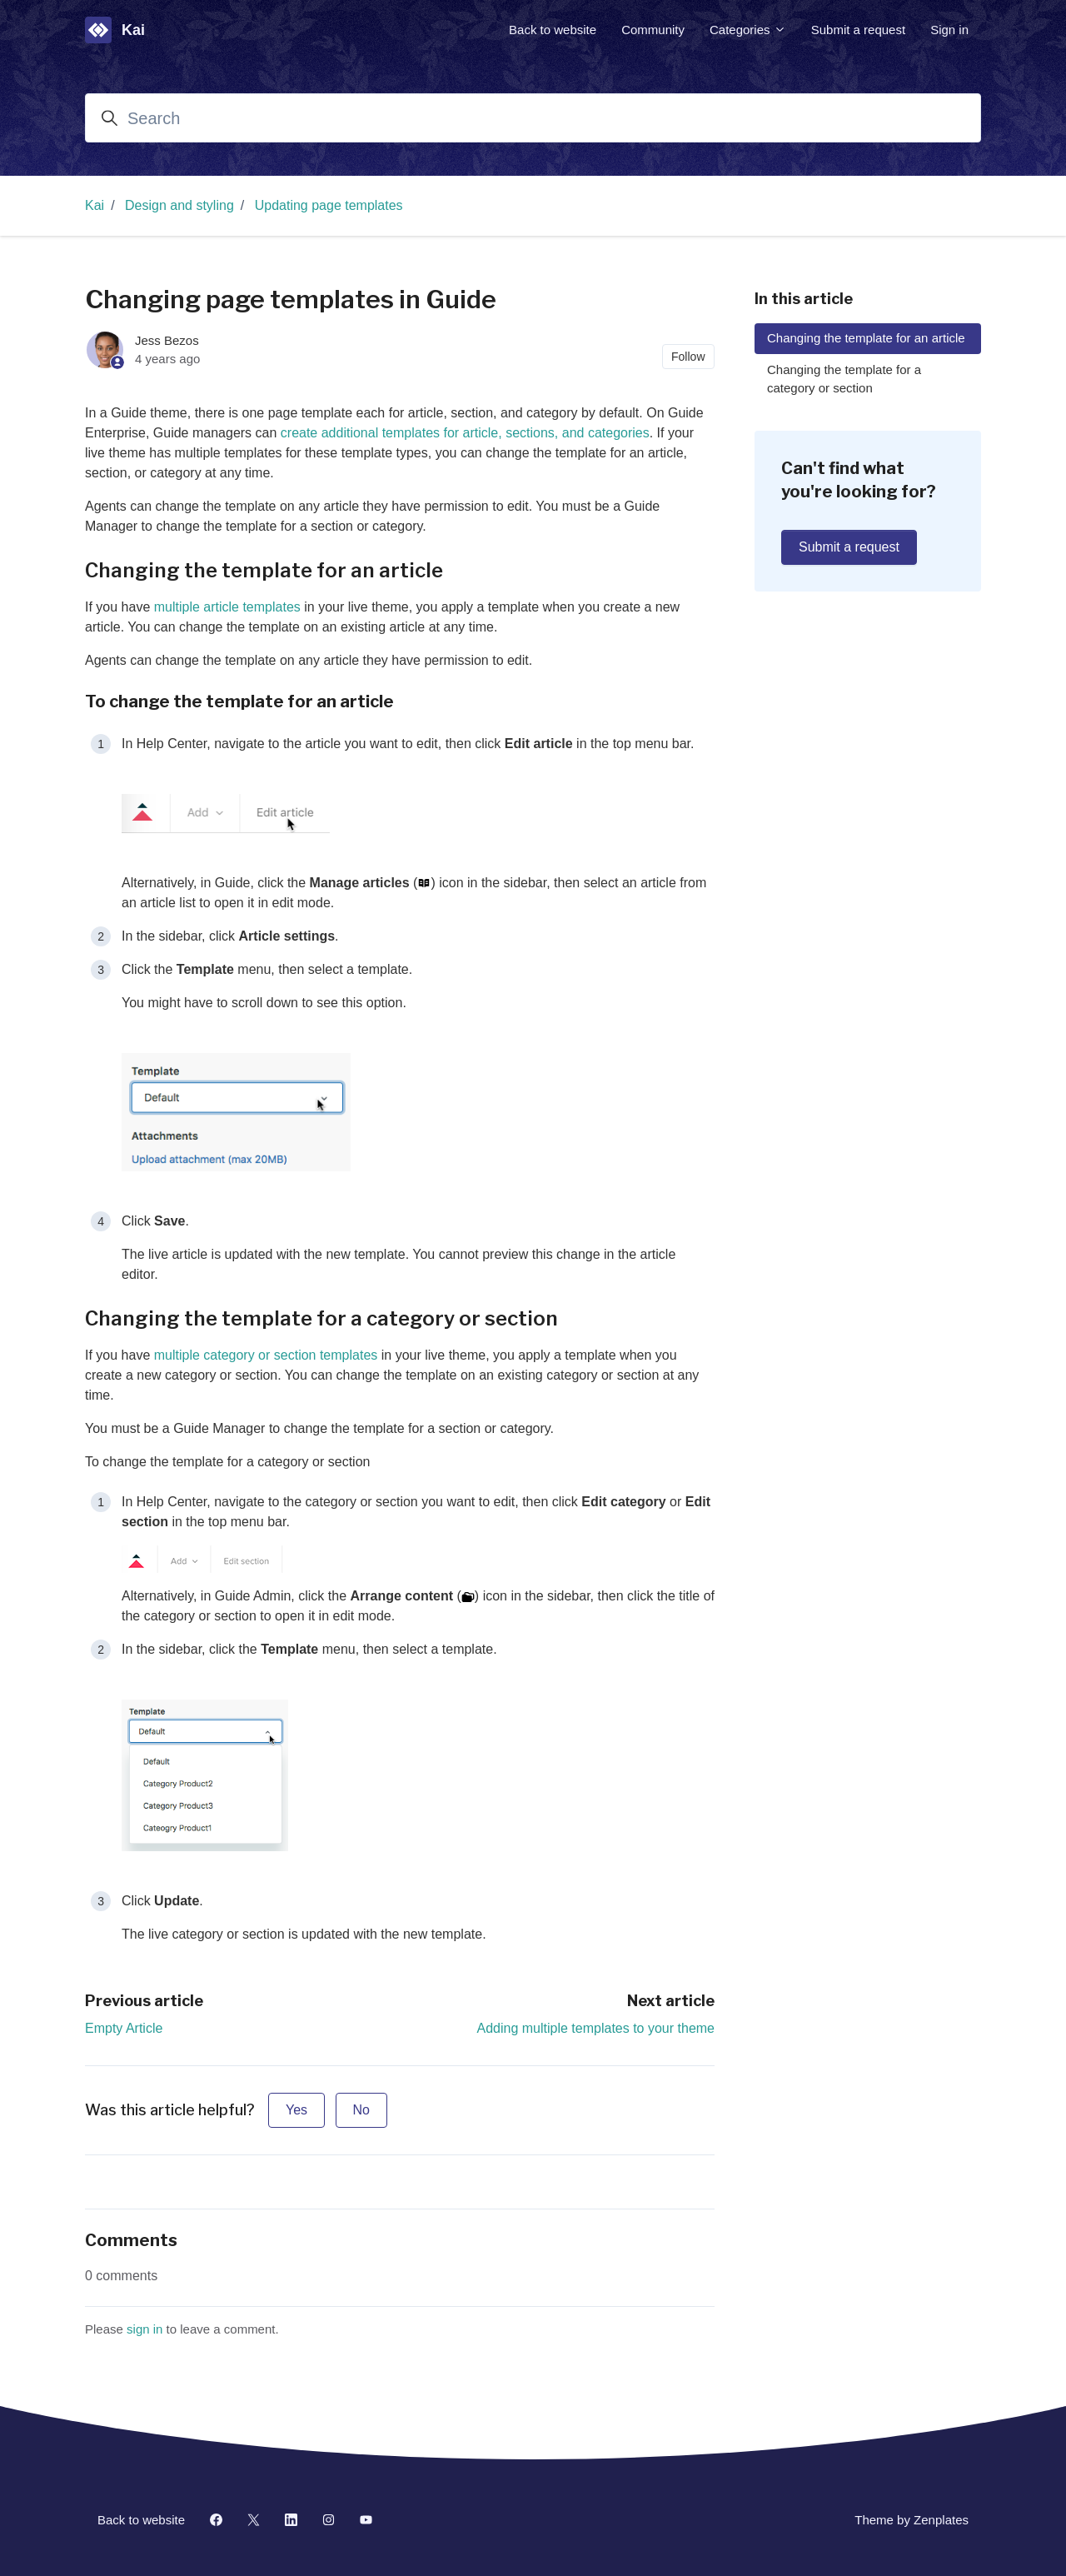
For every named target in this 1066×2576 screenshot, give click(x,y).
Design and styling (179, 205)
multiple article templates (227, 607)
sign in (144, 2329)
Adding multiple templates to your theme (596, 2028)
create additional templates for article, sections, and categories (465, 433)
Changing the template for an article (866, 338)
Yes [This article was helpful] (296, 2110)
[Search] (533, 117)
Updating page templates (329, 205)
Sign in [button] (949, 29)
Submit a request (858, 29)
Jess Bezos (167, 340)
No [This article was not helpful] (361, 2110)
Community (653, 29)
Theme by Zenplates (911, 2518)
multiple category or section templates (266, 1355)
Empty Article (123, 2028)
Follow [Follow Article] (688, 356)
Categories (748, 29)
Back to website (552, 29)
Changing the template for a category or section (844, 379)
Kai (94, 205)
